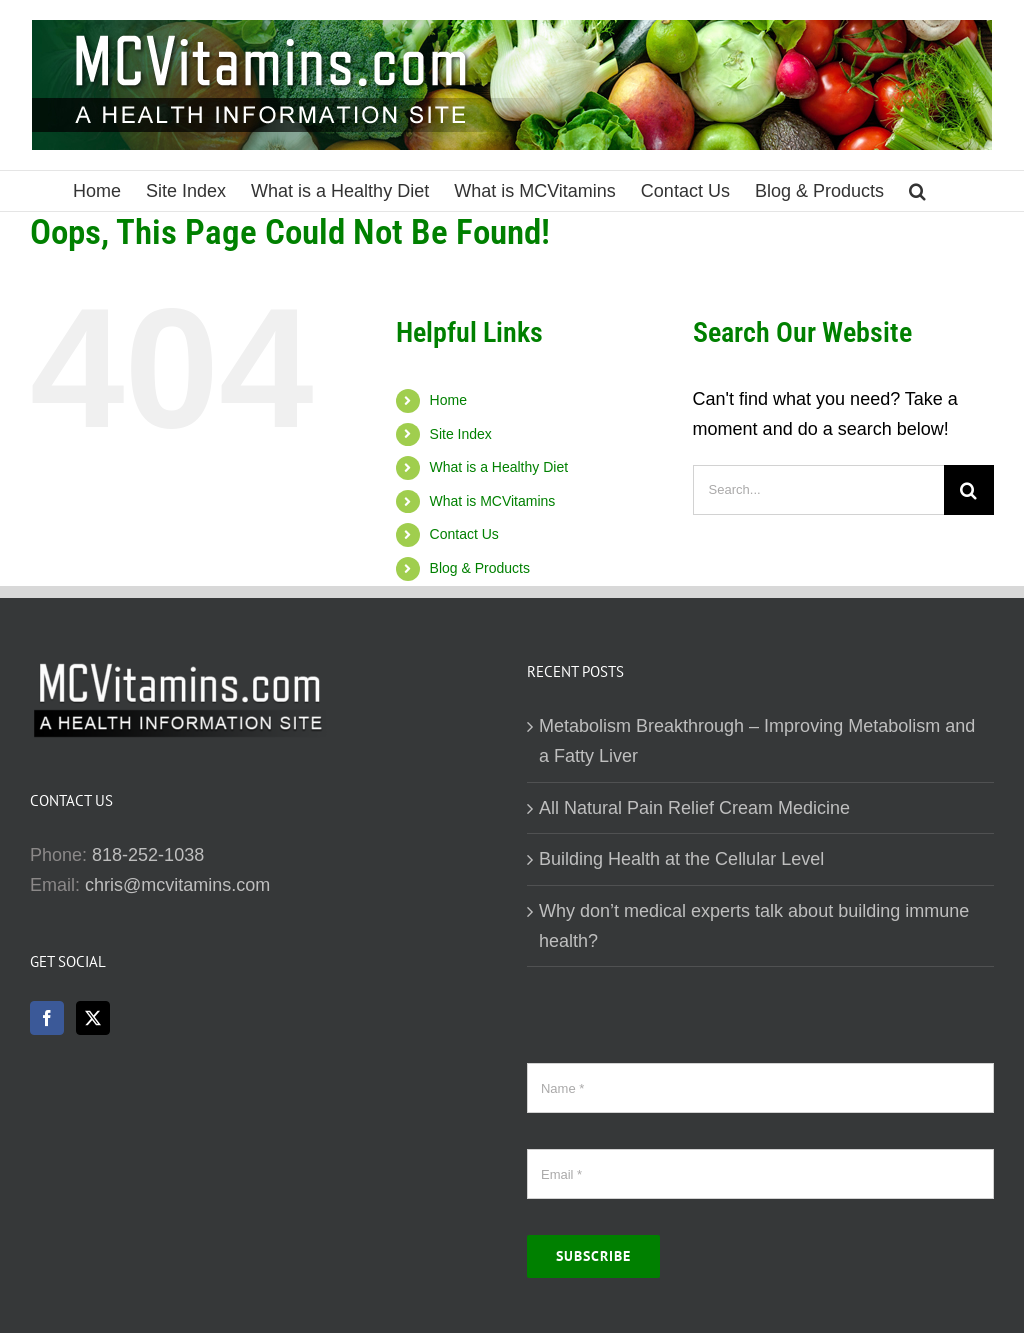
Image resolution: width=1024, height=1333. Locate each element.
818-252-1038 (148, 855)
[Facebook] (47, 1018)
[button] (917, 191)
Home (448, 400)
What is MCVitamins (493, 501)
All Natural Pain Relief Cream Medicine (694, 808)
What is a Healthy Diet (499, 467)
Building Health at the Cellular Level (681, 859)
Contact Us (464, 534)
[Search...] (818, 490)
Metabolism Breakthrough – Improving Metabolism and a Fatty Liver (757, 741)
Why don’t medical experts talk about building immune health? (754, 926)
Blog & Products (480, 568)
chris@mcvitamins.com (177, 885)
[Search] (969, 490)
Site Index (461, 434)
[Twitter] (93, 1018)
